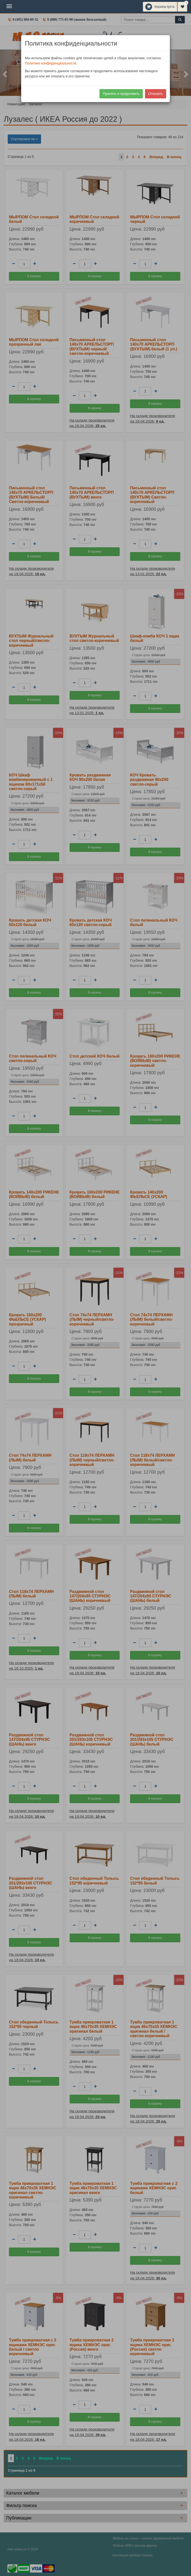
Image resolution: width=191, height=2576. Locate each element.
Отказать (155, 94)
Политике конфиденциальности (50, 63)
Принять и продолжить (121, 94)
